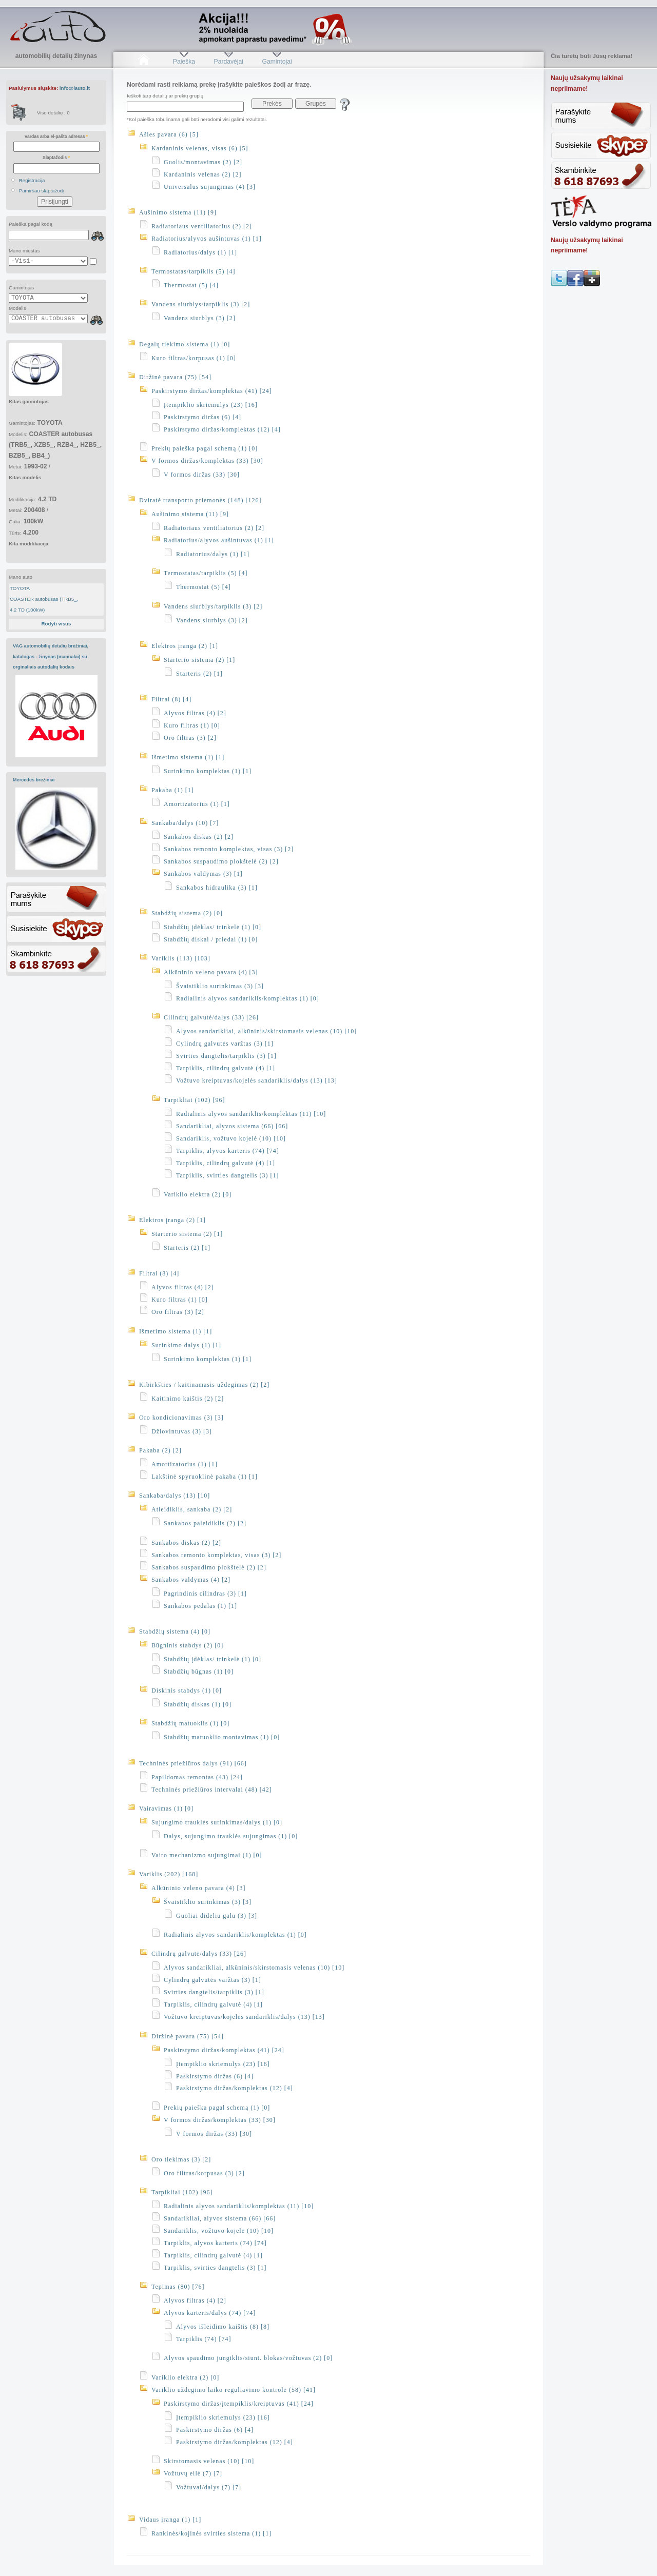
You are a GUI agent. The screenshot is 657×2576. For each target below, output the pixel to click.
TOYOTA (20, 588)
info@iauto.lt (75, 88)
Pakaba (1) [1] (172, 790)
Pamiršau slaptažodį (41, 190)
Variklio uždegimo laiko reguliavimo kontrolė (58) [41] (233, 2389)
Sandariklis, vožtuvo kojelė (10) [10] (231, 1138)
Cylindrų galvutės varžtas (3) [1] (225, 1043)
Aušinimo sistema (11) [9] (178, 212)
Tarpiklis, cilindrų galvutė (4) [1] (225, 1068)
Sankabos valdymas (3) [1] (203, 873)
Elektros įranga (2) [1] (184, 646)
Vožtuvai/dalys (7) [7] (208, 2487)
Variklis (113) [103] (180, 958)
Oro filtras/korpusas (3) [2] (204, 2173)
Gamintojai (277, 61)
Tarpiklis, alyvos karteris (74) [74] (227, 1150)
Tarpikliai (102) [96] (194, 1100)
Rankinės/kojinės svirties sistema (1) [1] (211, 2533)
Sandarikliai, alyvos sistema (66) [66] (232, 1126)
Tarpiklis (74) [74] (203, 2339)
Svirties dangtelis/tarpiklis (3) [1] (226, 1055)
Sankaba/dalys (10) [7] (185, 823)
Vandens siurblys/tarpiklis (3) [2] (200, 304)
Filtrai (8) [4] (171, 699)
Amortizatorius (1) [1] (197, 804)
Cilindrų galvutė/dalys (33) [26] (211, 1017)
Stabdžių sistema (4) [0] (174, 1631)
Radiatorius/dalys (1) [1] (200, 252)
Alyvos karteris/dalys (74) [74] (210, 2312)
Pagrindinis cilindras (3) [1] (205, 1593)
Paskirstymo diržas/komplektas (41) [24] (211, 391)
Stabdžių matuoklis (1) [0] (190, 1723)
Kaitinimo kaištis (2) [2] (187, 1398)
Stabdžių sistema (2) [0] (187, 913)
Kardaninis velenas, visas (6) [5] (199, 148)
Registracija (32, 180)
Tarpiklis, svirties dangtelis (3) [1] (227, 1175)
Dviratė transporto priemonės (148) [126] (200, 500)
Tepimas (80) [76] (177, 2286)
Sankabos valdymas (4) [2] (190, 1579)
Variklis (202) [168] (168, 1874)
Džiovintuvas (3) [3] (181, 1431)
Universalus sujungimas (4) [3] (210, 186)
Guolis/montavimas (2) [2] (203, 162)
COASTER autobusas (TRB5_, (44, 599)
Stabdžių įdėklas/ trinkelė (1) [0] (212, 927)
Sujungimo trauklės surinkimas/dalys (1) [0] (216, 1822)
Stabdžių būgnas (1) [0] (199, 1671)
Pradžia (143, 61)
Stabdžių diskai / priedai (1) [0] (211, 939)
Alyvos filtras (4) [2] (195, 713)
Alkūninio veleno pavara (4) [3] (211, 972)
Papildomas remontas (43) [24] (197, 1777)
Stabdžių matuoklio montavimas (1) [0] (222, 1737)
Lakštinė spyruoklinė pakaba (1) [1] (204, 1476)
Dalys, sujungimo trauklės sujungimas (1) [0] (231, 1836)
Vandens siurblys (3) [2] (200, 318)
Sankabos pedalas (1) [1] (200, 1605)
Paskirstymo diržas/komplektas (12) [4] (222, 429)
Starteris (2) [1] (199, 673)
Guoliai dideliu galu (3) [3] (216, 1915)
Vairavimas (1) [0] (166, 1808)
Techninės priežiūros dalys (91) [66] (193, 1763)
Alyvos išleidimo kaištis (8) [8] (222, 2326)
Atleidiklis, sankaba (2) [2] (191, 1509)
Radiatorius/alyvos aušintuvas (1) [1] (206, 238)
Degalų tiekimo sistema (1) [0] (184, 344)
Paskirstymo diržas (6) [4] (202, 417)
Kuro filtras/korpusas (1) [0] (193, 358)
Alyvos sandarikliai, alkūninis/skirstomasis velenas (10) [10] (266, 1031)
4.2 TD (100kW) (27, 610)
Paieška (184, 61)
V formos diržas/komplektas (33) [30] (207, 460)
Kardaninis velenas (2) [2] (203, 174)
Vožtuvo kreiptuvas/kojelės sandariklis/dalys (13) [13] (256, 1080)
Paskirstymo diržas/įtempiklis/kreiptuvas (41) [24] (239, 2403)
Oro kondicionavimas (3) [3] (181, 1417)
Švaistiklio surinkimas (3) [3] (220, 986)
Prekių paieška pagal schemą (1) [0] (204, 448)
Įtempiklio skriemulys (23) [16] (211, 404)
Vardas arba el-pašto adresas (56, 136)
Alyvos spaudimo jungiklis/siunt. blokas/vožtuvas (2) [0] (248, 2358)
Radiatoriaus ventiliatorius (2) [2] (201, 226)
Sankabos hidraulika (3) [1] (217, 887)
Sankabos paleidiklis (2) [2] (205, 1523)
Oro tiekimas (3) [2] (181, 2159)
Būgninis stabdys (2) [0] (187, 1645)
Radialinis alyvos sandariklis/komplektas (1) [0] (247, 998)
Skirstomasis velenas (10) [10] (209, 2461)
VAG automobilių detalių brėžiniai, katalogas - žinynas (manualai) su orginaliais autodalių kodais (50, 656)
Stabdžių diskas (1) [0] (197, 1704)
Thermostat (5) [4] (191, 285)
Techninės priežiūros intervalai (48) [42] (211, 1789)
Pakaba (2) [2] (160, 1450)
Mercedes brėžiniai (34, 779)
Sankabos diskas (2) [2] (199, 836)
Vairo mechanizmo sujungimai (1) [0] (206, 1855)
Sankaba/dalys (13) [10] (174, 1495)
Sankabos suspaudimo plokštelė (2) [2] (221, 861)
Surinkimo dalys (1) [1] (186, 1345)
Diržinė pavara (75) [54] (175, 377)
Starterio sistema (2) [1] (199, 659)
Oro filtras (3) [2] (190, 737)
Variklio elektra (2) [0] (197, 1194)
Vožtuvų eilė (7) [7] (193, 2473)
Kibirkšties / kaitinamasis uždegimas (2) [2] (204, 1384)
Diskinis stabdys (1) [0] (186, 1690)
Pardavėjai (228, 61)
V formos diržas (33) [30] (202, 474)
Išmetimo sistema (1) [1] (187, 757)
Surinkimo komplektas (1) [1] (208, 771)
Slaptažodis (56, 157)
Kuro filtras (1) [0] (192, 725)
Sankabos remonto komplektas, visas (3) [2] (229, 849)
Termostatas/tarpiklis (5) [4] (193, 271)
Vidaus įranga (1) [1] (170, 2519)
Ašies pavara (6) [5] (169, 134)
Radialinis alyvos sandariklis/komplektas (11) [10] (251, 1113)
